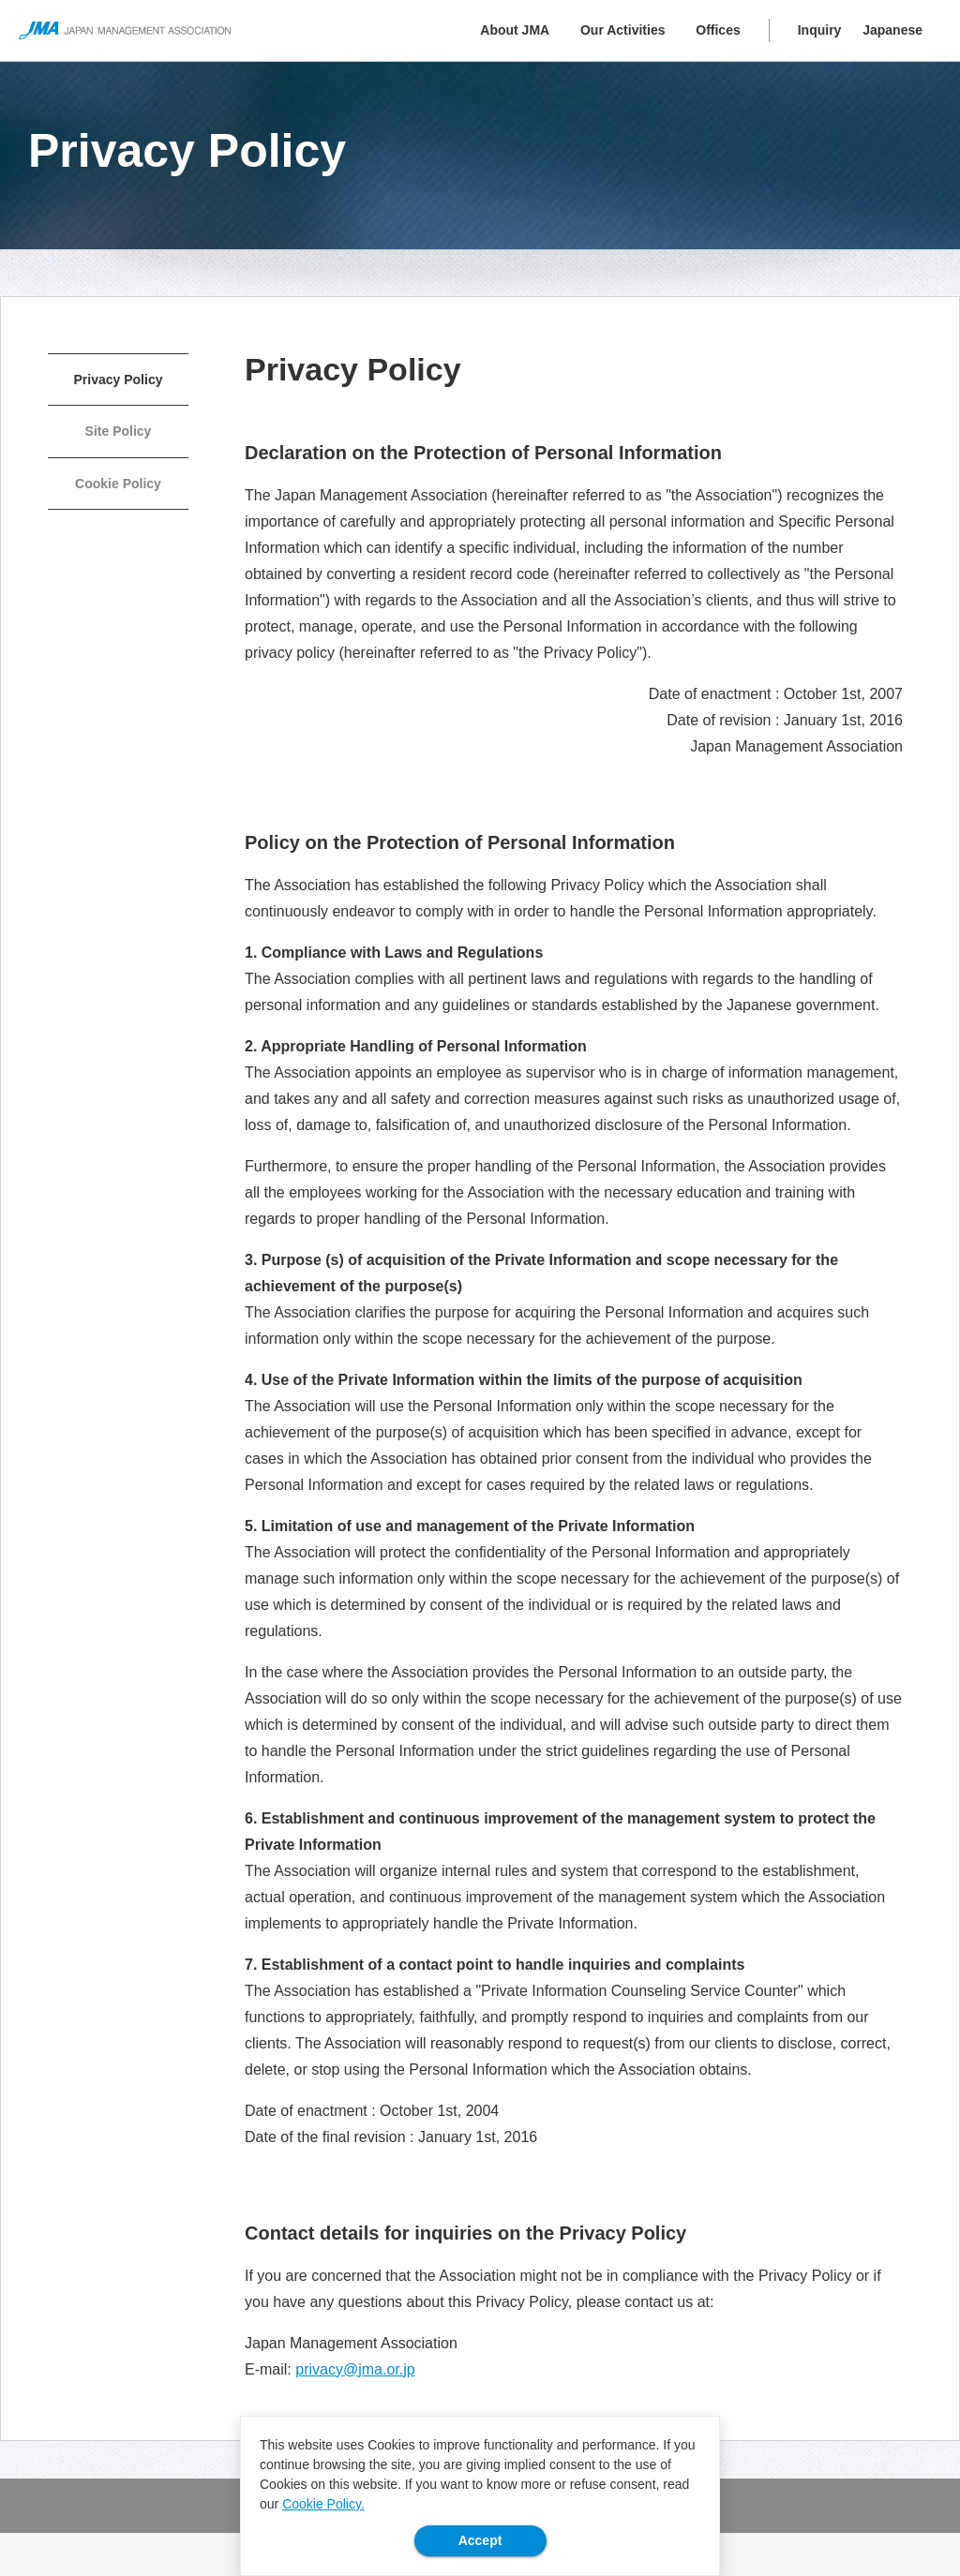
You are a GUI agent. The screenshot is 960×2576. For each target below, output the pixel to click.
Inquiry (820, 29)
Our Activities (623, 29)
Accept (480, 2540)
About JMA (514, 29)
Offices (718, 29)
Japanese (892, 29)
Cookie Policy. (323, 2503)
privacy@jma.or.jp (354, 2369)
